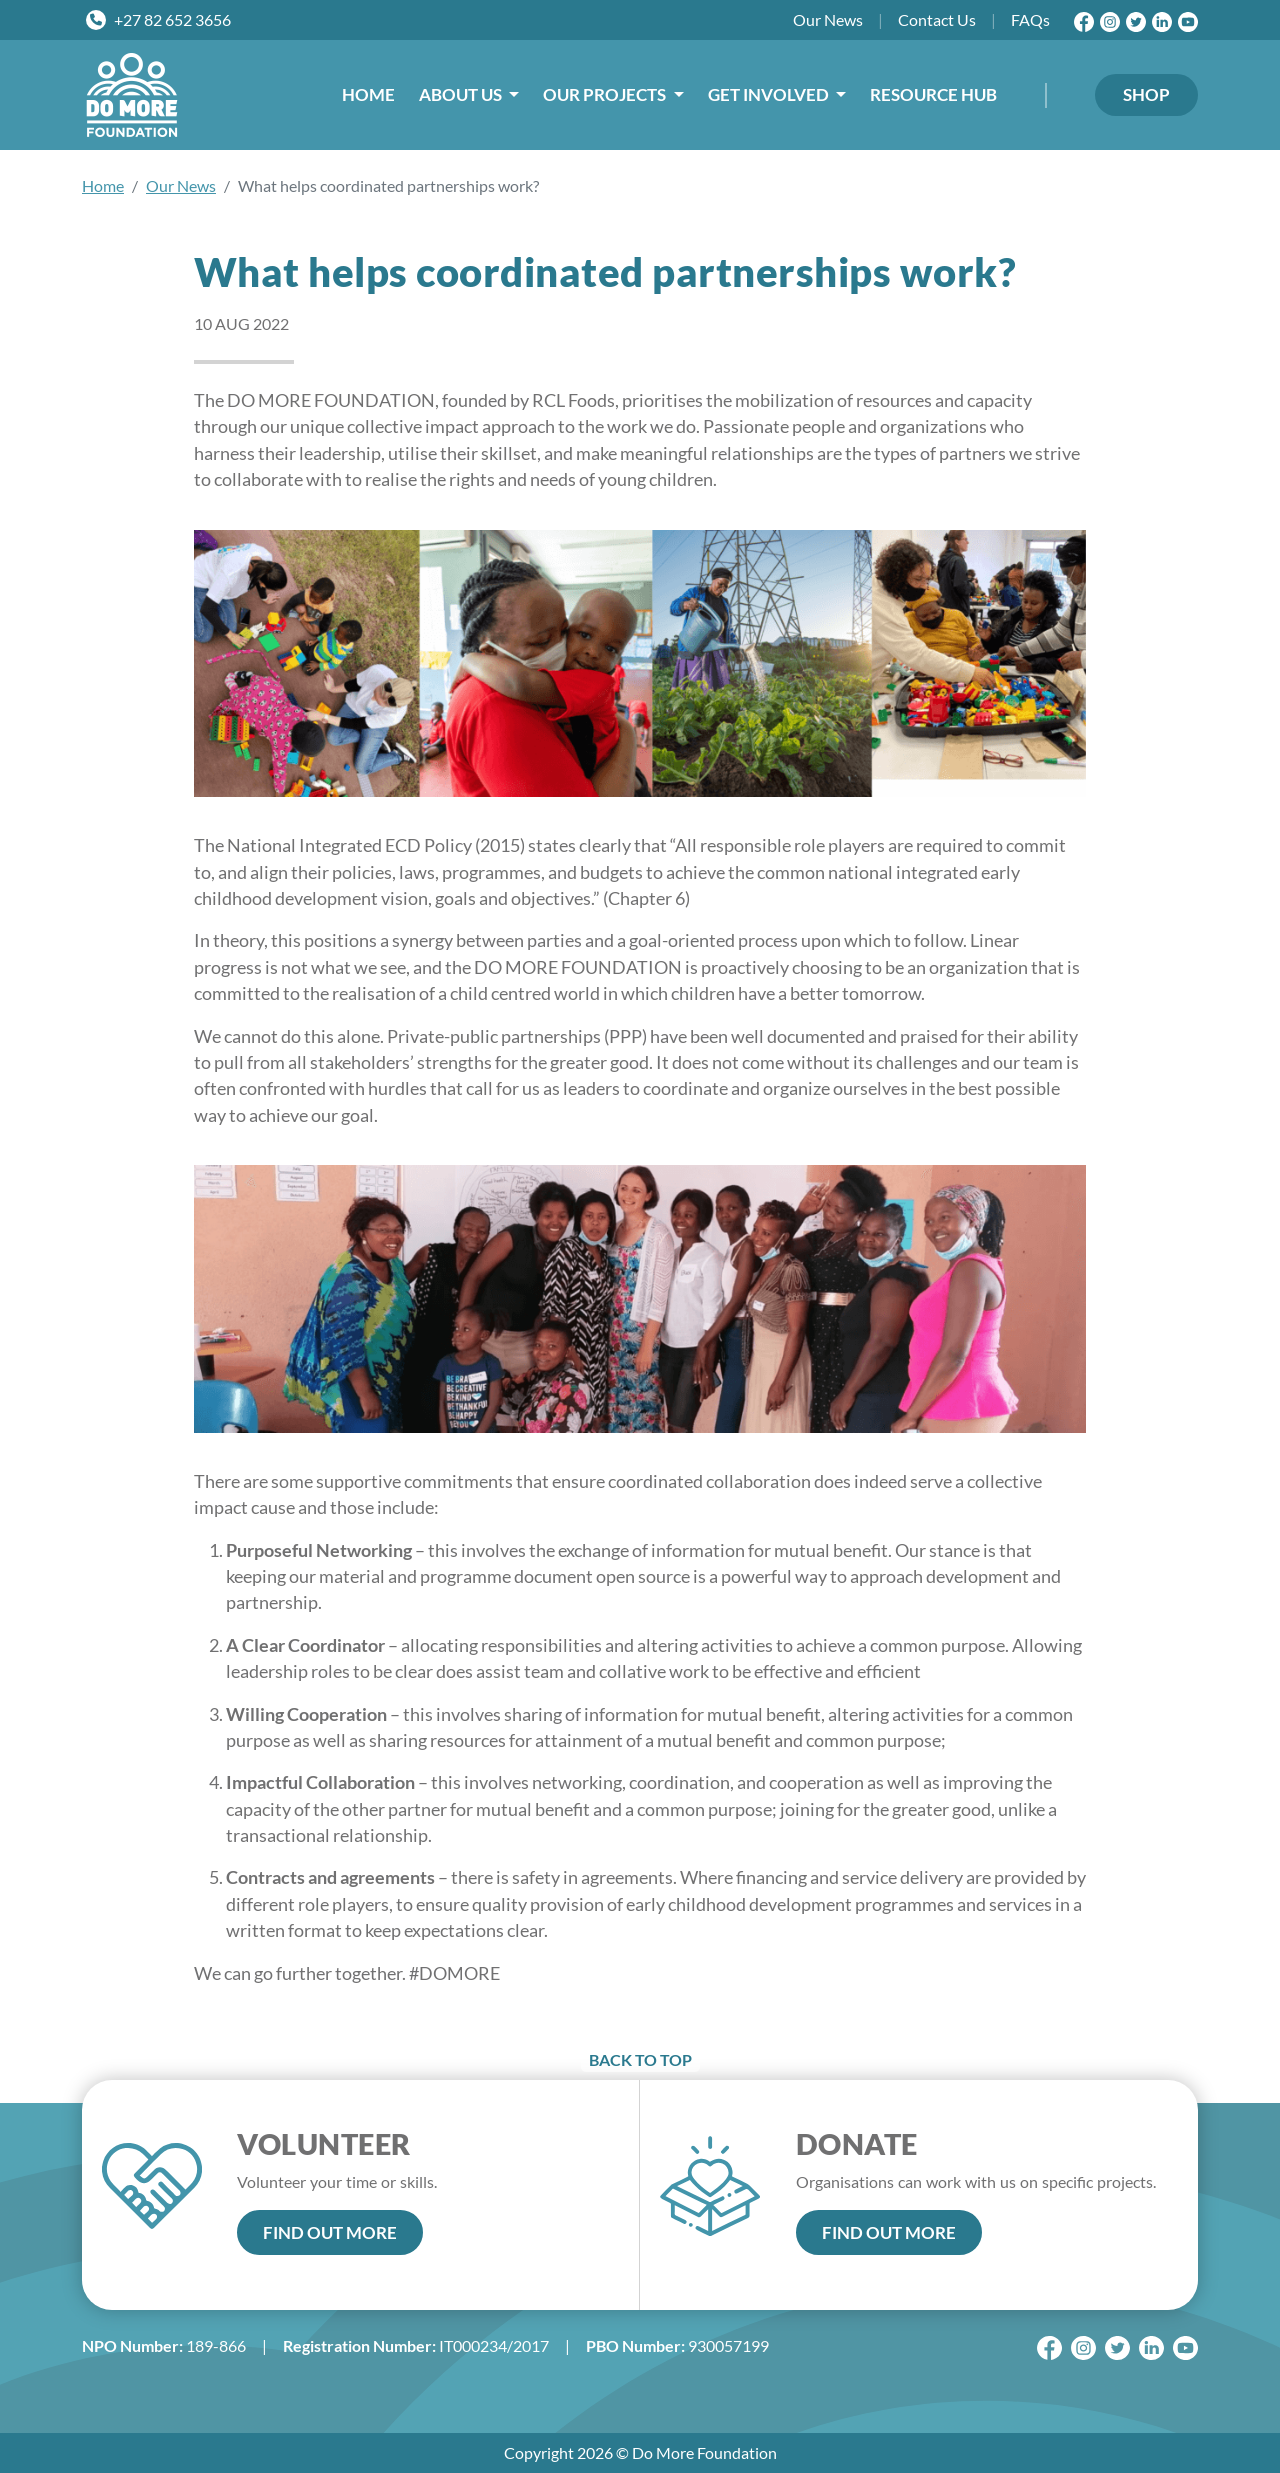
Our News (181, 185)
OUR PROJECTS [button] (606, 94)
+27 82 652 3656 (172, 19)
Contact (937, 20)
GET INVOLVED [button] (770, 94)
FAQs (1030, 19)
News (828, 20)
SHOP (1146, 94)
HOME (368, 94)
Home (103, 185)
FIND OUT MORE (330, 2232)
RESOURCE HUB (933, 94)
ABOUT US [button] (462, 94)
